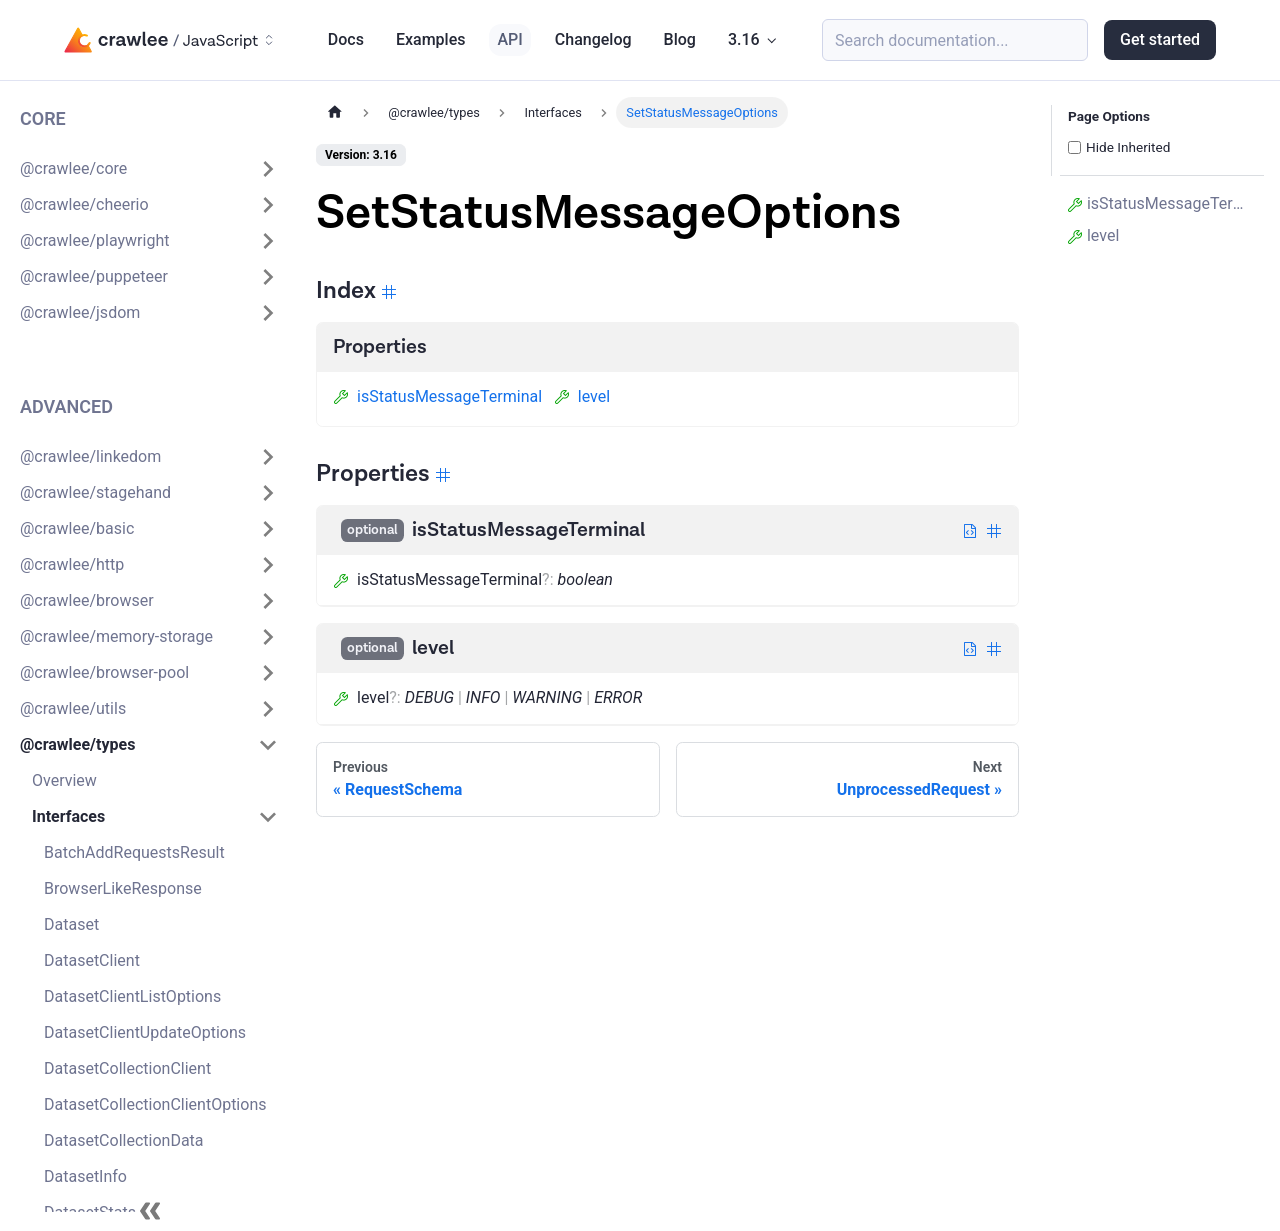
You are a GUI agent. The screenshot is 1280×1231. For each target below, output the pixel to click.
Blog (680, 39)
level (582, 396)
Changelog (593, 39)
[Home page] (335, 112)
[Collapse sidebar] (150, 1211)
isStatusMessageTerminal (437, 396)
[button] (149, 169)
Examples (431, 39)
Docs (346, 39)
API (509, 39)
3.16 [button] (744, 39)
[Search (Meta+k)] (955, 40)
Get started (1160, 39)
